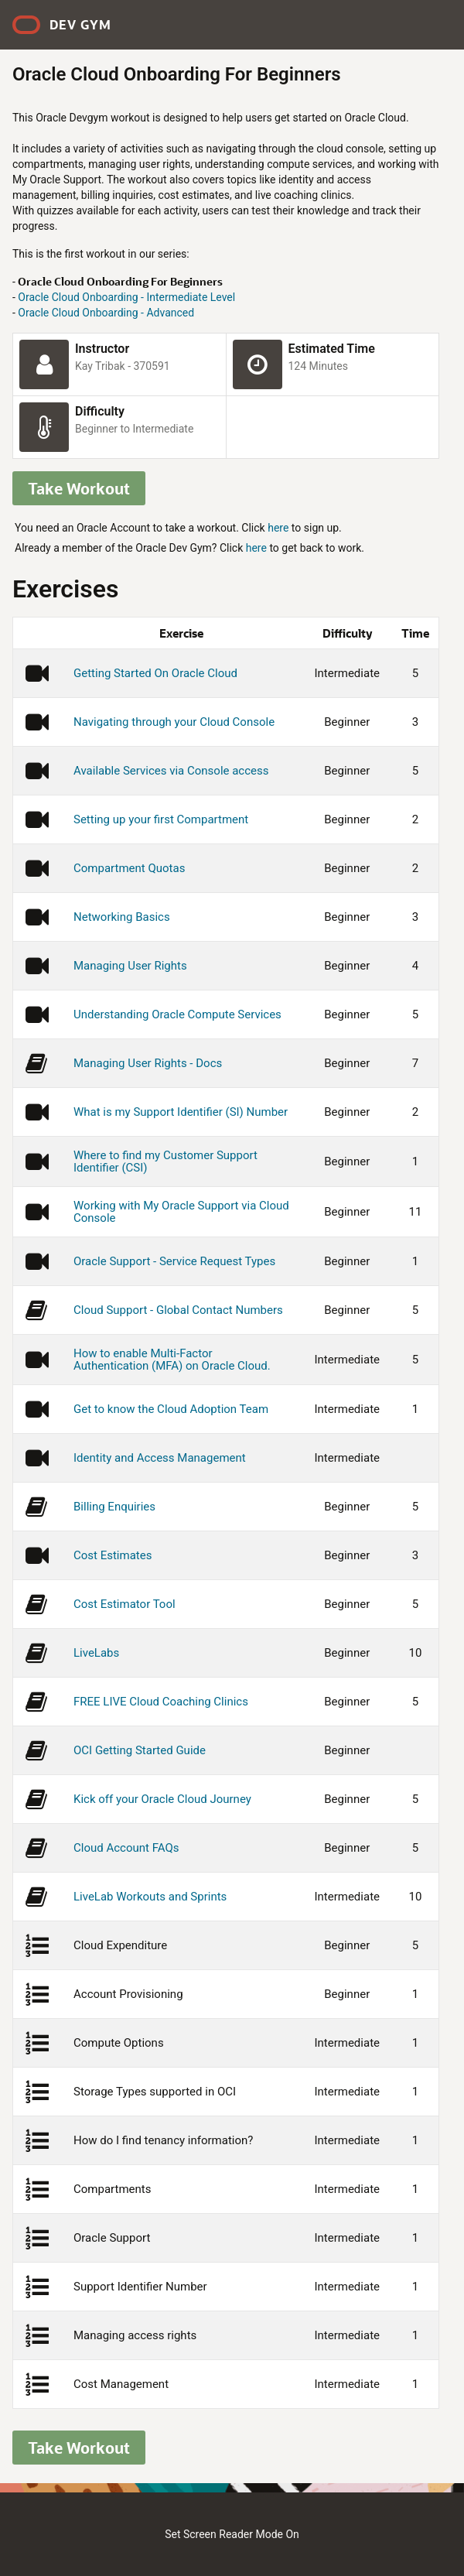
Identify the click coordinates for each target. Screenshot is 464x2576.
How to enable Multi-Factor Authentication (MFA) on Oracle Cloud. (172, 1359)
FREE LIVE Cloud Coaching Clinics (160, 1702)
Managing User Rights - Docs (147, 1063)
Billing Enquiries (114, 1507)
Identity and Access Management (159, 1458)
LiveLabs (96, 1653)
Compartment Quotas (129, 868)
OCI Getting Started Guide (139, 1750)
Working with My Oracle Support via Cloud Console (181, 1212)
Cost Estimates (112, 1555)
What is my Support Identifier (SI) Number (180, 1112)
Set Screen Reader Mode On (232, 2534)
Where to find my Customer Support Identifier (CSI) (165, 1161)
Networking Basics (121, 917)
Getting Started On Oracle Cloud (155, 673)
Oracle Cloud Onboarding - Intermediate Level (126, 297)
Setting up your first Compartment (160, 819)
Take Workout (79, 488)
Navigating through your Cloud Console (174, 722)
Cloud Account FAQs (126, 1848)
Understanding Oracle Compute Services (177, 1014)
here (278, 528)
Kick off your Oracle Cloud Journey (162, 1799)
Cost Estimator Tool (124, 1604)
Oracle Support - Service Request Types (174, 1261)
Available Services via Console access (171, 771)
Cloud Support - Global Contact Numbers (178, 1310)
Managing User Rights (130, 966)
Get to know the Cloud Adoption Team (170, 1409)
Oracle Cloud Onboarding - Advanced (106, 312)
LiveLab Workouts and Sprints (150, 1897)
